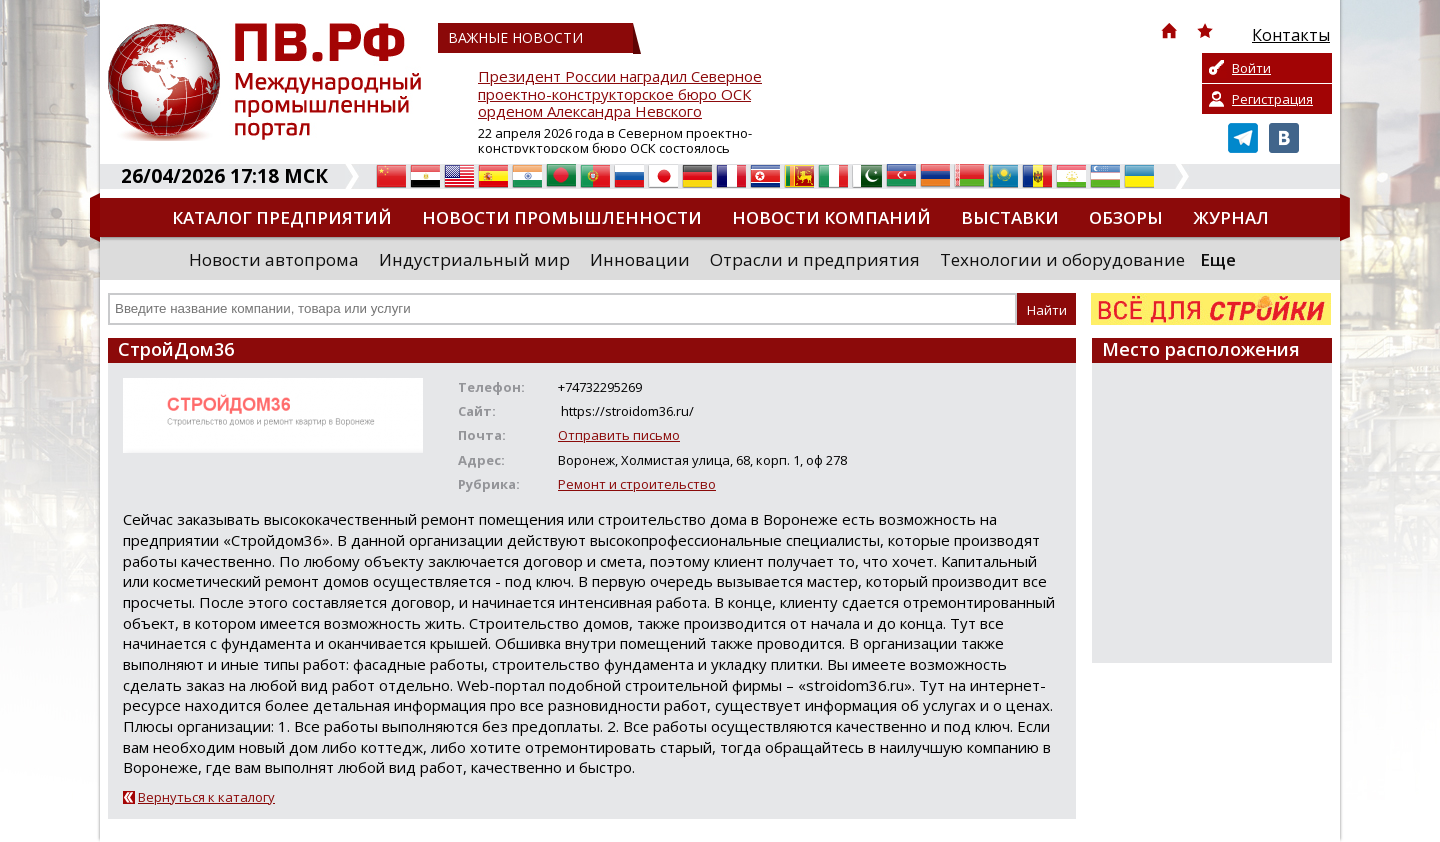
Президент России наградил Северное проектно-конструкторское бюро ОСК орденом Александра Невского (620, 94)
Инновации (640, 259)
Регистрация (1272, 99)
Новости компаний (831, 217)
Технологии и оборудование (1062, 259)
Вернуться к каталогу (206, 797)
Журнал (1231, 217)
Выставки (1010, 217)
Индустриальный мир (474, 259)
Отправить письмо (619, 435)
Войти (1251, 68)
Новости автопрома (274, 259)
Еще (1218, 259)
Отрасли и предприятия (815, 259)
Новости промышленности (562, 217)
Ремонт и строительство (637, 484)
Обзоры (1126, 217)
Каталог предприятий (282, 217)
